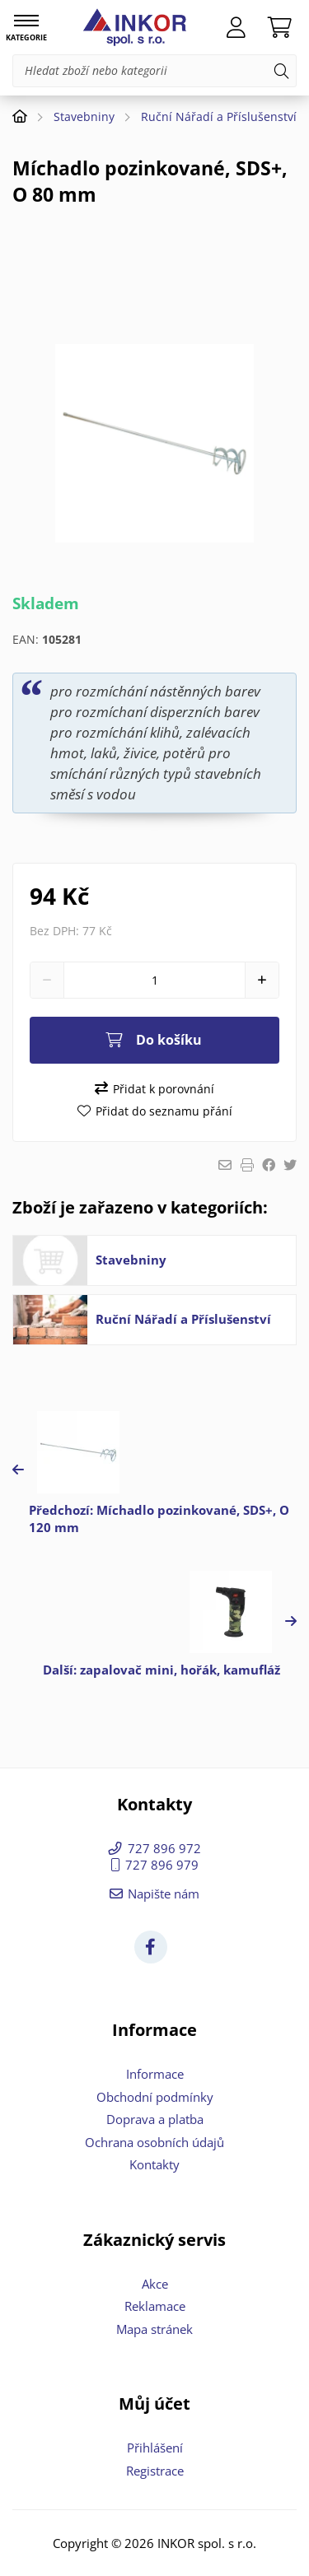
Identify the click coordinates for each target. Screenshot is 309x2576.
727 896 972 (164, 1848)
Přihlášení (155, 2447)
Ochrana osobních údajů (154, 2142)
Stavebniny (84, 116)
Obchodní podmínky (154, 2097)
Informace (155, 2074)
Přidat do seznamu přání (164, 1111)
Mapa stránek (154, 2329)
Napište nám (163, 1893)
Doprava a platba (155, 2119)
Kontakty (154, 2164)
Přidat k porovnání (163, 1089)
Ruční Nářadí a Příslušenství (219, 116)
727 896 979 (162, 1864)
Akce (155, 2284)
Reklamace (154, 2306)
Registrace (155, 2470)
